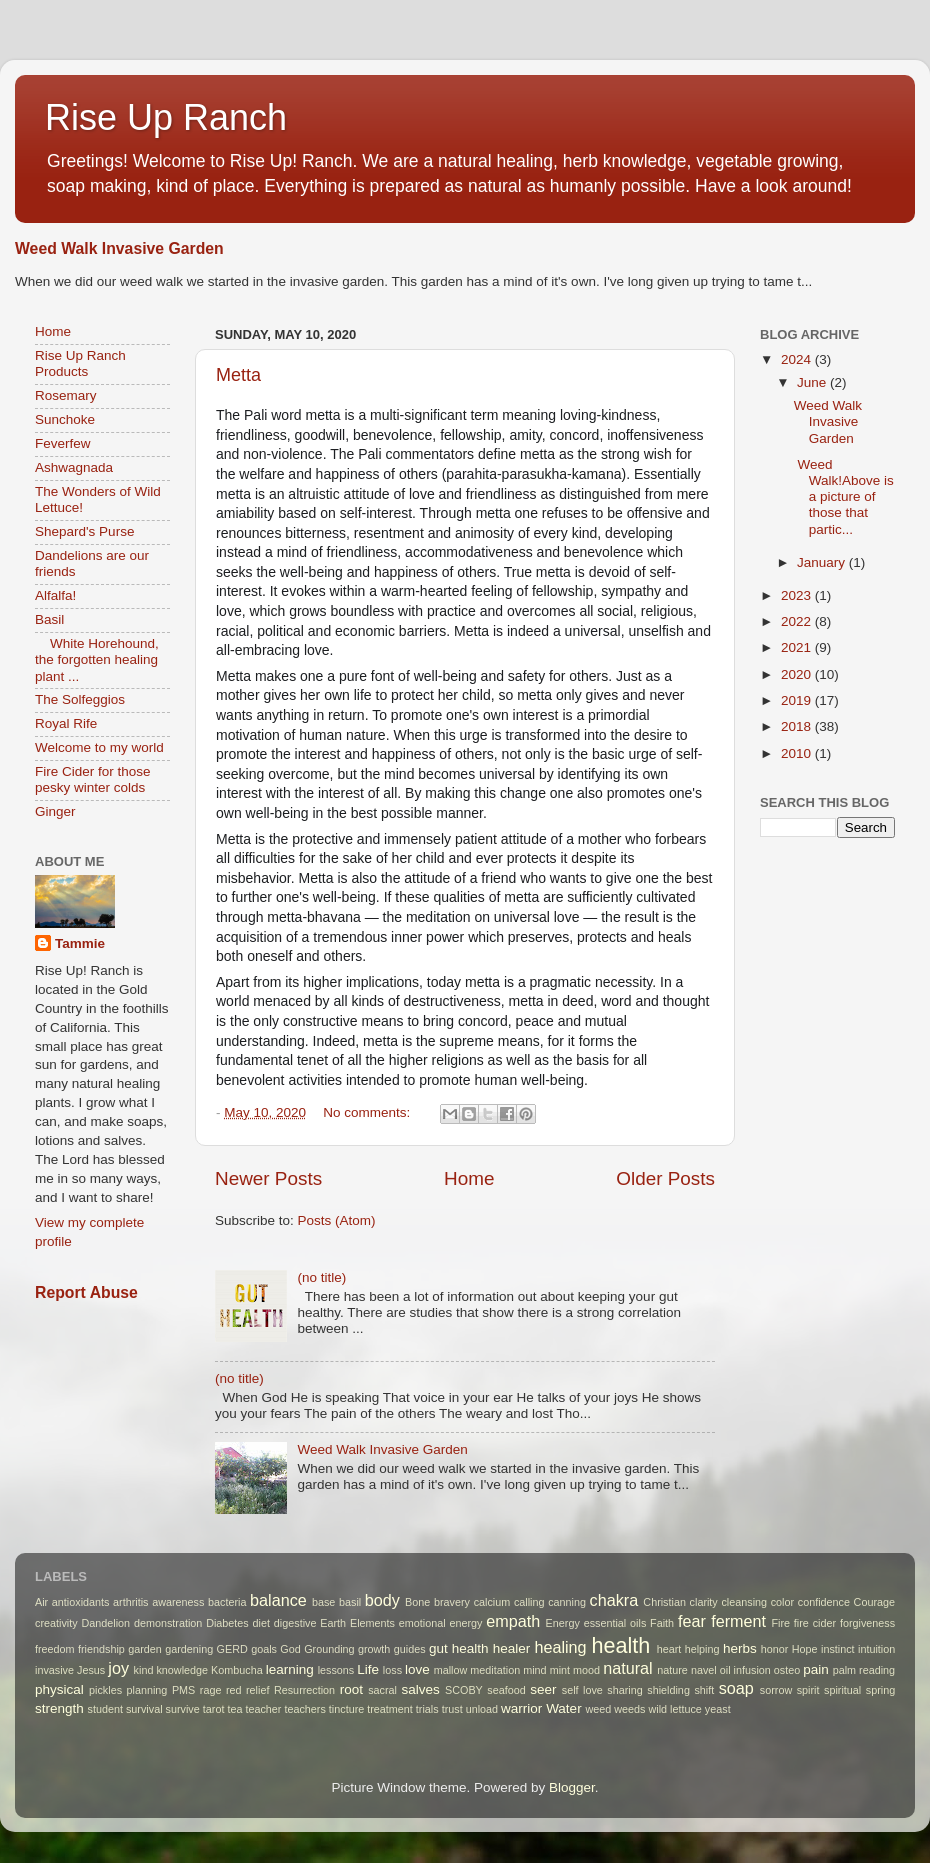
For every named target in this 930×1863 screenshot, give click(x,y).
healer (512, 1648)
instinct (838, 1649)
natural (628, 1668)
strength (59, 1708)
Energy (563, 1623)
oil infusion (745, 1670)
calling (529, 1602)
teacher (263, 1709)
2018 (798, 726)
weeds (629, 1709)
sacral (382, 1690)
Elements (372, 1623)
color (782, 1602)
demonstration (168, 1623)
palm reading (864, 1670)
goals (264, 1649)
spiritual (842, 1690)
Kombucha (237, 1670)
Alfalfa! (55, 595)
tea (234, 1709)
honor (775, 1649)
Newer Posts (268, 1178)
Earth (333, 1623)
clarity (704, 1602)
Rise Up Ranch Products (80, 363)
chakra (614, 1600)
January (823, 562)
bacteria (227, 1602)
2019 (798, 700)
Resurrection (304, 1690)
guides (410, 1649)
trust (452, 1709)
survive (183, 1709)
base (323, 1602)
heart (669, 1649)
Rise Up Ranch (166, 117)
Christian (664, 1602)
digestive (295, 1623)
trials (427, 1709)
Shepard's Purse (84, 531)
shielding (668, 1690)
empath (513, 1621)
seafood (506, 1690)
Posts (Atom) (337, 1220)
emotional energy (441, 1623)
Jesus (91, 1670)
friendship (101, 1649)
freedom (55, 1649)
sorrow (776, 1690)
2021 (798, 647)
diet (261, 1623)
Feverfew (63, 443)
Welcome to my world (99, 747)
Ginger (55, 811)
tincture (346, 1709)
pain (816, 1669)
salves (420, 1689)
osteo (787, 1670)
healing (560, 1647)
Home (469, 1178)
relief (257, 1690)
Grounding (329, 1649)
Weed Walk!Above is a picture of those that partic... (844, 497)
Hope (805, 1649)
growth (374, 1649)
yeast (718, 1709)
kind (144, 1670)
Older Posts (665, 1178)
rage (211, 1690)
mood (586, 1670)
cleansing (744, 1602)
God (290, 1649)
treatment (390, 1709)
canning (567, 1602)
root (351, 1689)
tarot (214, 1709)
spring (880, 1690)
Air (41, 1602)
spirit (808, 1690)
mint (560, 1670)
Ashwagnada (74, 467)
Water (564, 1708)
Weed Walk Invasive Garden (119, 248)
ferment (738, 1621)
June (813, 382)
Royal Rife (66, 723)
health (621, 1645)
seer (543, 1689)
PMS (183, 1690)
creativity (56, 1623)
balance (278, 1600)
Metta (238, 375)
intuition (876, 1649)
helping (702, 1649)
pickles (105, 1690)
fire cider (815, 1623)
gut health (459, 1648)
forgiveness (867, 1623)
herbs (740, 1648)
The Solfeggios (80, 699)
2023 (798, 595)
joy (118, 1668)
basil (350, 1602)
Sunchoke (65, 419)
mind (534, 1670)
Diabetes (227, 1623)
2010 (798, 753)
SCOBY (464, 1690)
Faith (662, 1623)
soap (736, 1688)
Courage (874, 1602)
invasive (54, 1670)
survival (144, 1709)
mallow (451, 1670)
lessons (336, 1670)
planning (147, 1690)
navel (704, 1670)
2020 (798, 674)
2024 (798, 359)
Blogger (572, 1787)
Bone (417, 1602)
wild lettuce (674, 1709)
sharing (624, 1690)
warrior (521, 1708)
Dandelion (105, 1623)
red (234, 1690)
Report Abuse (86, 1292)
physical (59, 1689)
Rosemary (66, 395)
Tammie (80, 943)
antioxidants (81, 1602)
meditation (495, 1670)
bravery (452, 1602)
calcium (492, 1602)
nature (672, 1670)
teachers (304, 1709)
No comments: (368, 1112)
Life (368, 1669)
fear (692, 1621)
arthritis (130, 1602)
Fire (780, 1623)
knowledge (182, 1670)
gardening (189, 1649)
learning (290, 1669)
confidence (824, 1602)
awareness (178, 1602)
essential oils (615, 1623)
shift (704, 1690)
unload (482, 1709)
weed (598, 1709)
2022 (798, 621)
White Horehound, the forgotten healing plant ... (97, 659)
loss (392, 1670)
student (105, 1709)
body (382, 1600)
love (417, 1669)
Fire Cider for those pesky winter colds (93, 779)
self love (582, 1690)
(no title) (321, 1277)
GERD (232, 1649)
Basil (49, 619)
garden (145, 1649)
